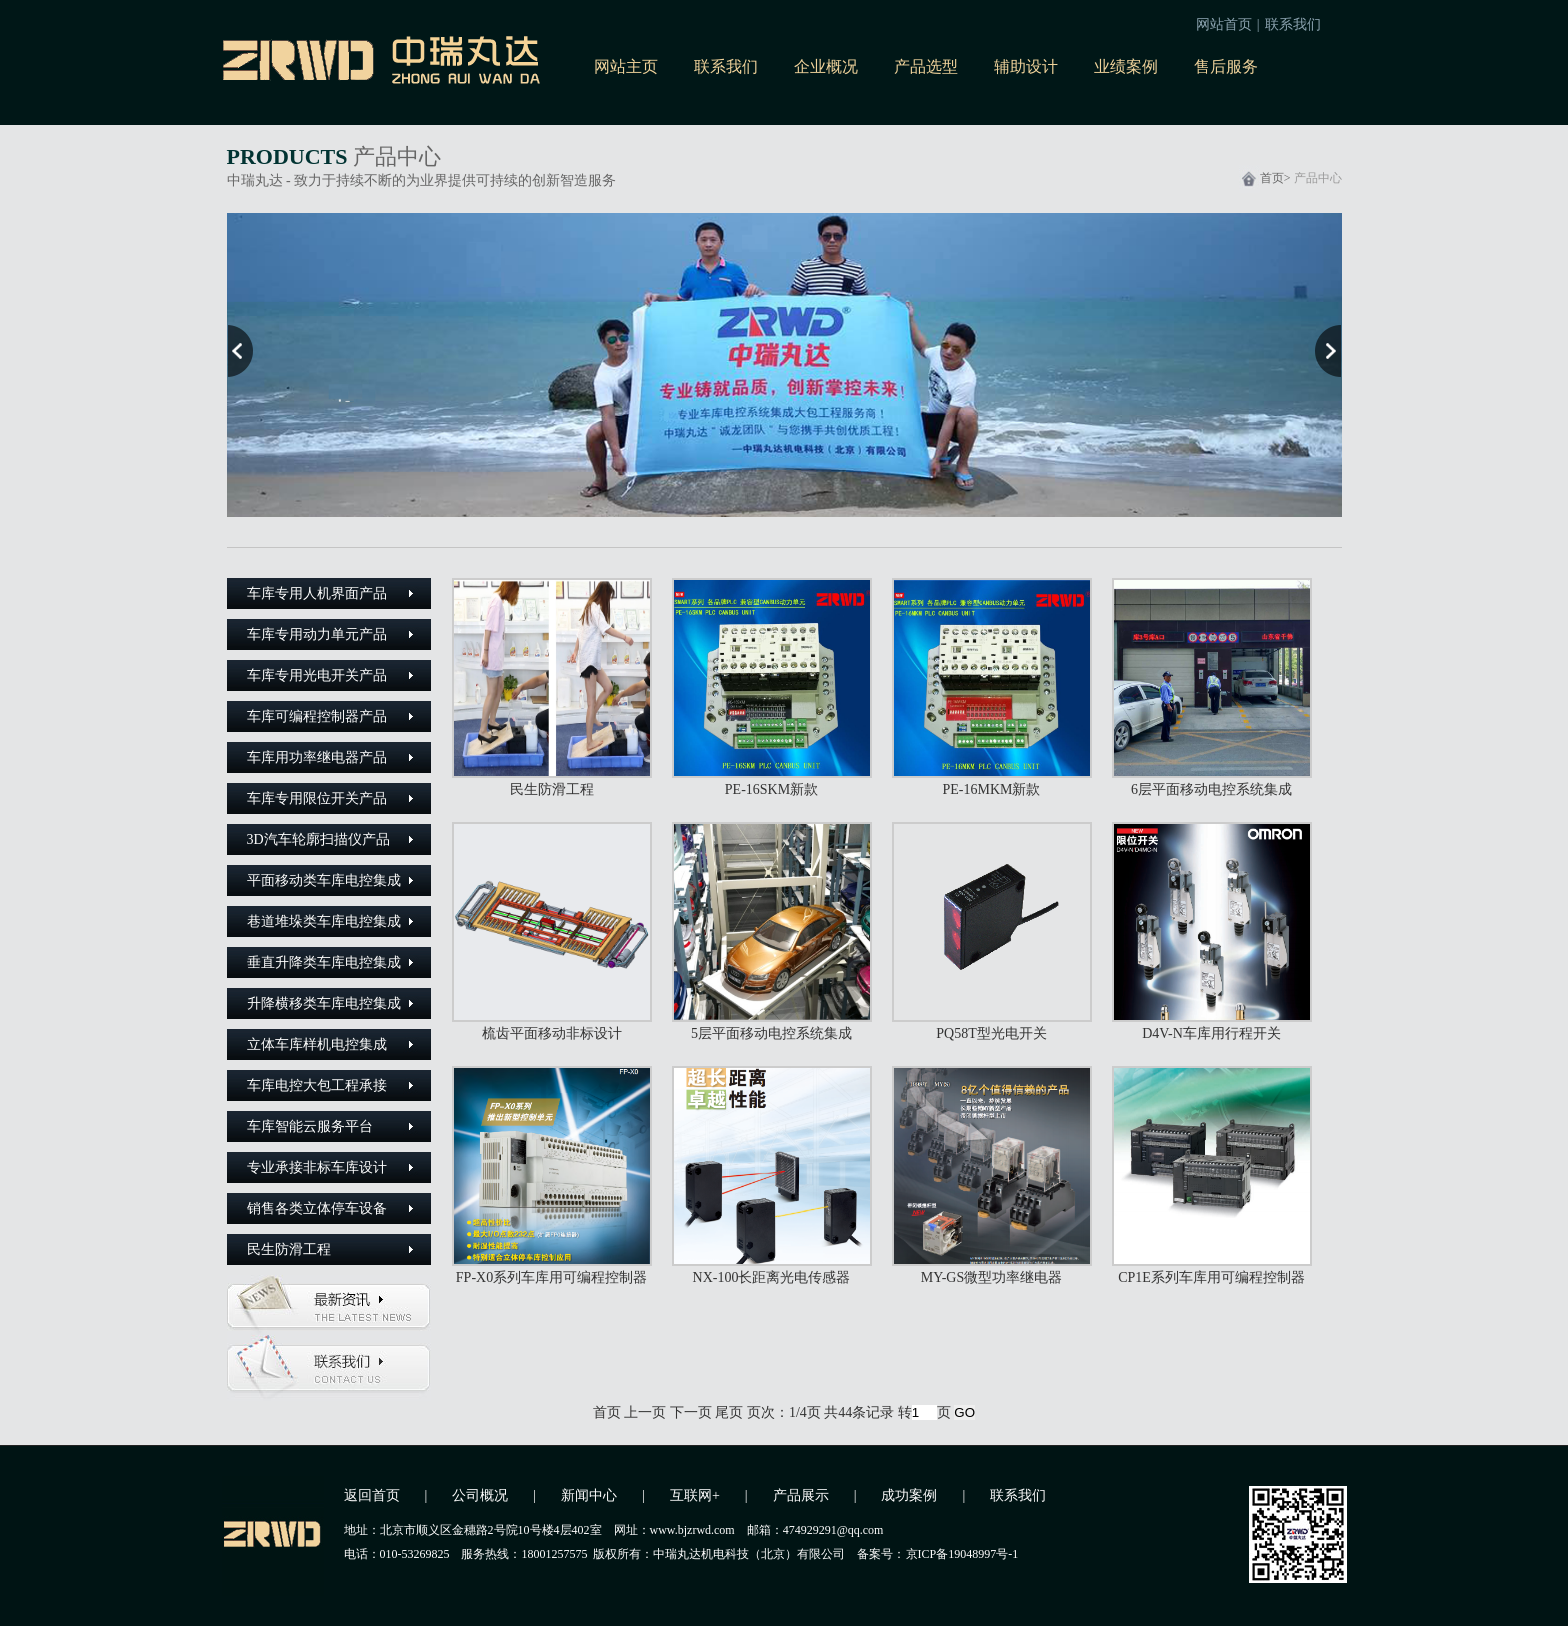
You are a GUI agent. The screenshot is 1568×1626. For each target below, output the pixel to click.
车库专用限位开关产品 (317, 798)
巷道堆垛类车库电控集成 (324, 921)
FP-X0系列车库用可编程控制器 (551, 1277)
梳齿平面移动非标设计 (552, 1033)
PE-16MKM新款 (991, 789)
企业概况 (826, 66)
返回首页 (372, 1495)
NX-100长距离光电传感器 (772, 1277)
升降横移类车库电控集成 (324, 1003)
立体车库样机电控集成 (317, 1044)
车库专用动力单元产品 (317, 634)
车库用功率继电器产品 (317, 757)
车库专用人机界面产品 (317, 593)
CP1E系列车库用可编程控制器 (1211, 1277)
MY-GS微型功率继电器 (992, 1277)
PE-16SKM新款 (771, 789)
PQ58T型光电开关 (991, 1033)
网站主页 (626, 66)
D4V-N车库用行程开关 (1211, 1033)
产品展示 (801, 1495)
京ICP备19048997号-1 (965, 1554)
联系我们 (1293, 24)
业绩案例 (1126, 66)
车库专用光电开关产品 (317, 675)
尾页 (729, 1412)
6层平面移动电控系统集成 (1211, 789)
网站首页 (1224, 24)
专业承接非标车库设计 (317, 1167)
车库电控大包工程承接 (317, 1085)
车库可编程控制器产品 (317, 716)
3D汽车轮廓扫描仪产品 (318, 839)
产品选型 (926, 66)
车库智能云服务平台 (310, 1126)
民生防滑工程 (289, 1249)
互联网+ (695, 1495)
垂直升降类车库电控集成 (324, 962)
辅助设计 (1026, 66)
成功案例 (909, 1495)
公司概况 (480, 1495)
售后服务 (1226, 66)
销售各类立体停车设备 (317, 1208)
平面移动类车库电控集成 (324, 880)
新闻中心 (589, 1495)
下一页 (691, 1412)
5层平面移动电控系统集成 (771, 1033)
